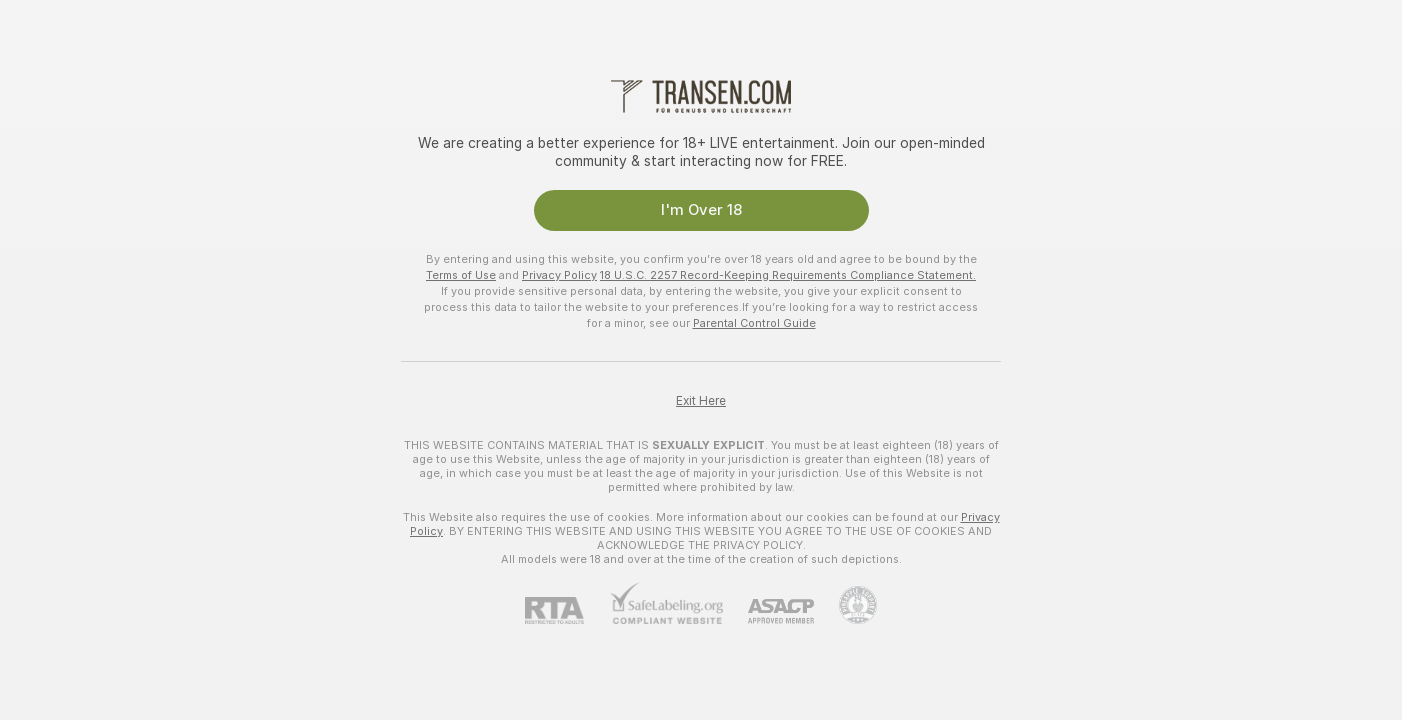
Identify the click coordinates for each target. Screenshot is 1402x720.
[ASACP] (768, 611)
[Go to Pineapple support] (845, 605)
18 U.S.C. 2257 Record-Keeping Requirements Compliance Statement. (788, 275)
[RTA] (567, 610)
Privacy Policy (559, 275)
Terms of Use (461, 275)
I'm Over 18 (701, 210)
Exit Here (701, 401)
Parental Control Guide (754, 323)
